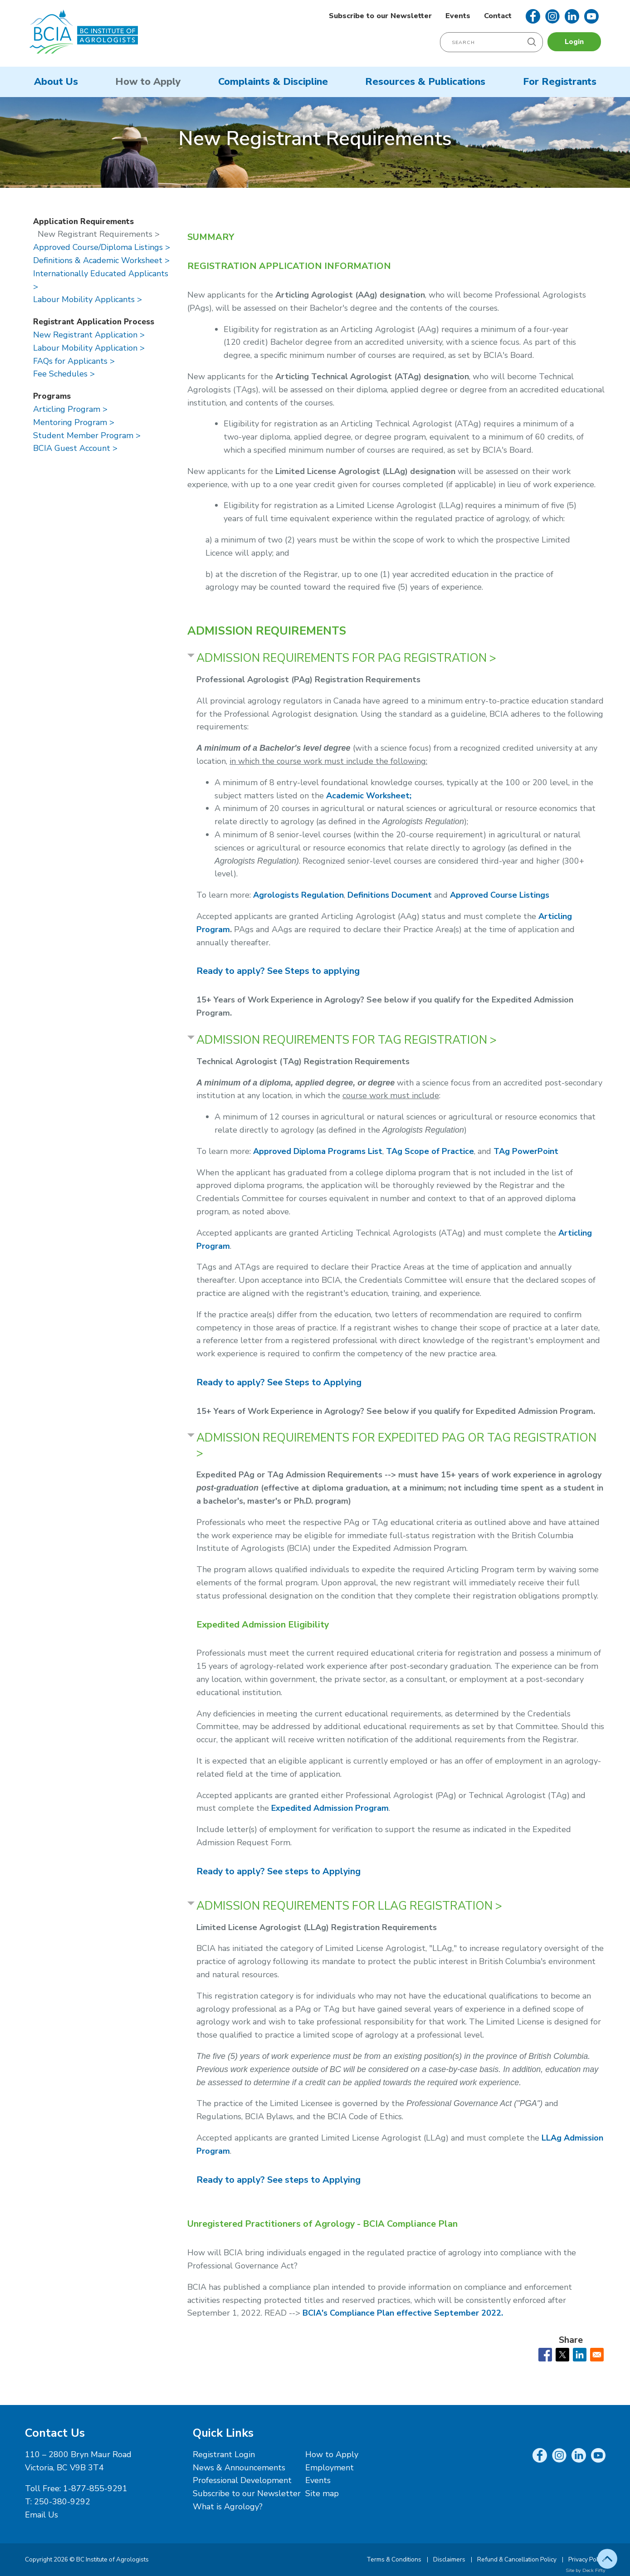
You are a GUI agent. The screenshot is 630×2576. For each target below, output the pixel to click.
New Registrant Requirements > (99, 234)
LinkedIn (572, 16)
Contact (498, 16)
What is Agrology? (228, 2506)
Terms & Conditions (393, 2559)
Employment (329, 2467)
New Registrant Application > (89, 334)
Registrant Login (224, 2454)
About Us (56, 81)
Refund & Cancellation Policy (517, 2559)
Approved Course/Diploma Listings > (101, 247)
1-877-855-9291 (95, 2488)
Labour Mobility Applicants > (87, 299)
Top (607, 2558)
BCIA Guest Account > (75, 448)
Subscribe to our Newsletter (380, 16)
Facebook (533, 16)
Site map (322, 2493)
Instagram (552, 16)
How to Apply (148, 81)
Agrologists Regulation (298, 895)
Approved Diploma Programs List (317, 1151)
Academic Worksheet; (368, 795)
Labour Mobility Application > (89, 347)
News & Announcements (239, 2467)
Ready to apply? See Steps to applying (278, 971)
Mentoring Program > (73, 422)
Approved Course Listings (499, 895)
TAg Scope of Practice (430, 1151)
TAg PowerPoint (525, 1151)
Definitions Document (389, 895)
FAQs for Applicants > (74, 361)
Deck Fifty (594, 2570)
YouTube (591, 16)
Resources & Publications (425, 81)
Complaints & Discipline (273, 81)
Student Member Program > (87, 435)
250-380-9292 (62, 2501)
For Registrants (559, 81)
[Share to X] (562, 2354)
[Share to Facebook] (545, 2354)
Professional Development (242, 2480)
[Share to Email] (597, 2354)
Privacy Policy (587, 2559)
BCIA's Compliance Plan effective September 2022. (403, 2312)
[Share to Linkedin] (579, 2354)
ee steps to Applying (278, 1871)
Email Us (41, 2514)
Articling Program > (70, 409)
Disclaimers (449, 2559)
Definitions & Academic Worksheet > (101, 260)
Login (574, 41)
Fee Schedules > (64, 373)
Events (457, 16)
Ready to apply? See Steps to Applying (278, 1382)
